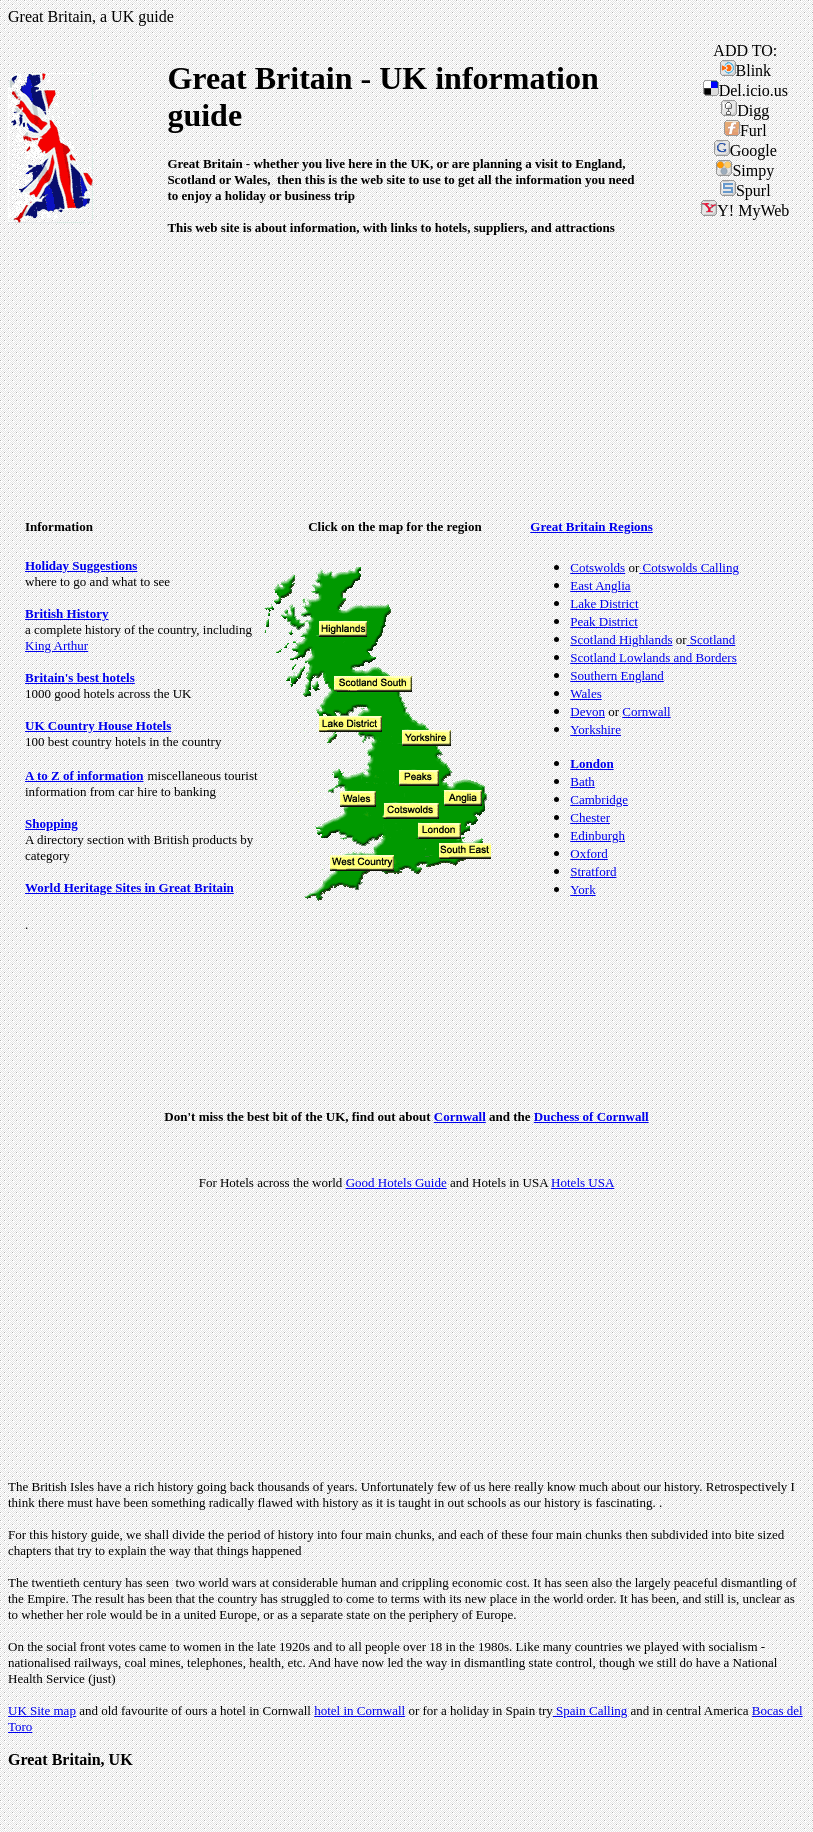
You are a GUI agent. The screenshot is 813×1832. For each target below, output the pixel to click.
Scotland (711, 639)
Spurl (745, 190)
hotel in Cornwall (359, 1710)
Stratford (593, 871)
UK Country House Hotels (98, 725)
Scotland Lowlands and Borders (653, 657)
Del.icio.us (745, 90)
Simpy (745, 170)
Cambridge (599, 799)
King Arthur (56, 645)
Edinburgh (597, 835)
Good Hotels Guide (396, 1182)
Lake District (604, 603)
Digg (745, 110)
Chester (590, 817)
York (582, 889)
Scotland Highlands (621, 639)
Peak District (604, 621)
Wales (585, 693)
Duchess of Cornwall (591, 1116)
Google (745, 150)
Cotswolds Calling (689, 567)
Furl (745, 130)
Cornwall (646, 711)
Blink (746, 70)
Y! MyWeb (745, 210)
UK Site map (42, 1710)
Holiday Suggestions (81, 565)
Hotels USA (582, 1182)
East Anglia (600, 585)
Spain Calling (590, 1710)
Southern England (617, 675)
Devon (587, 711)
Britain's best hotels (80, 677)
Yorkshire (595, 729)
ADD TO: (745, 50)
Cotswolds (597, 567)
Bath (582, 781)
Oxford (589, 853)
